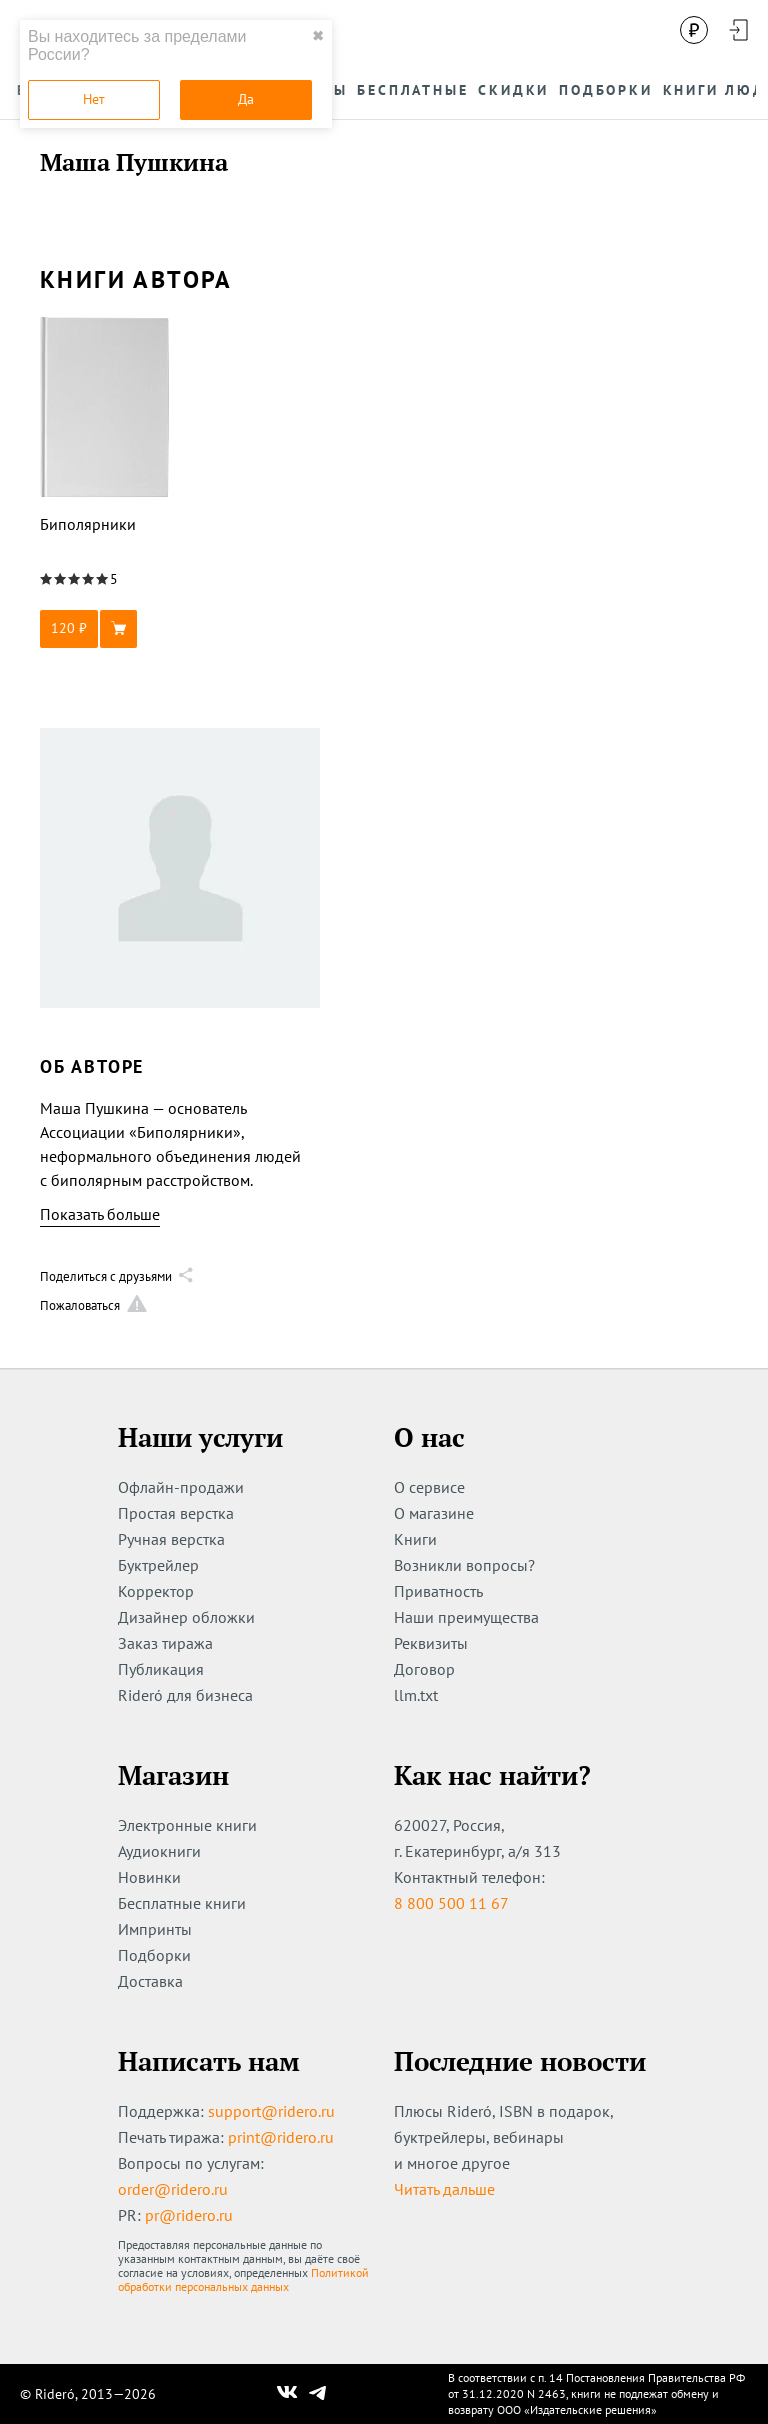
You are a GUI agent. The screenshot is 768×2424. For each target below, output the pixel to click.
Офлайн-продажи (181, 1487)
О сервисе (429, 1487)
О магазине (434, 1513)
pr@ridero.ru (189, 2215)
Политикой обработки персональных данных (243, 2279)
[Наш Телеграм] (318, 2394)
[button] (105, 629)
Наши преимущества (466, 1617)
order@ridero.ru (173, 2189)
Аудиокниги (159, 1851)
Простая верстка (176, 1513)
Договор (424, 1669)
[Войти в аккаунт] (738, 30)
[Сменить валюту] (694, 30)
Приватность (438, 1591)
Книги (415, 1539)
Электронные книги (187, 1825)
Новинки (149, 1877)
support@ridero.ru (271, 2111)
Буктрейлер (158, 1565)
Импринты (155, 1929)
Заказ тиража (165, 1643)
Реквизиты (431, 1643)
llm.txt (416, 1695)
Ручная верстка (171, 1539)
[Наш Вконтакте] (287, 2394)
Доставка (150, 1981)
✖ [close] (318, 36)
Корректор (156, 1591)
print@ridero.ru (281, 2137)
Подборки (154, 1955)
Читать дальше (444, 2189)
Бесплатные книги (182, 1903)
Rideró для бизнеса (185, 1695)
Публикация (161, 1669)
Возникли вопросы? (464, 1565)
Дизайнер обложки (186, 1617)
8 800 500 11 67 (451, 1903)
